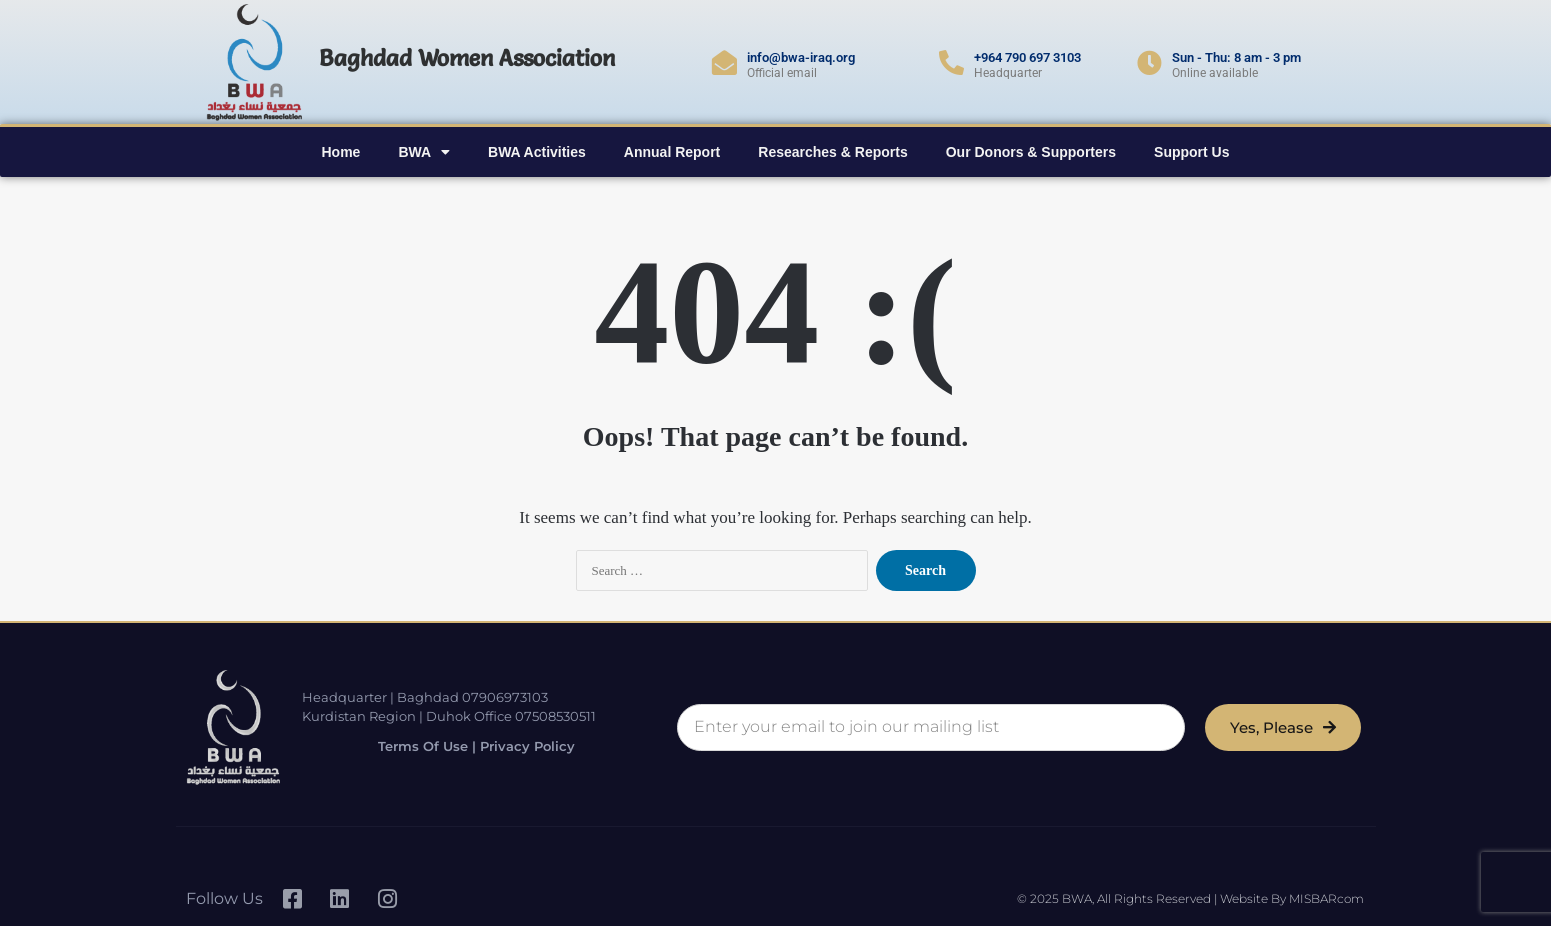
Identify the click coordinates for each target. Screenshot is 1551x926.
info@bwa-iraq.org (801, 57)
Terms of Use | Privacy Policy (465, 745)
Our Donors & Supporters (1031, 152)
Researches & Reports (832, 152)
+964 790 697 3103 (1027, 57)
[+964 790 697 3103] (951, 62)
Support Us (1191, 152)
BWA (424, 152)
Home (340, 152)
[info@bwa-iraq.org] (724, 62)
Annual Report (672, 152)
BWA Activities (537, 152)
